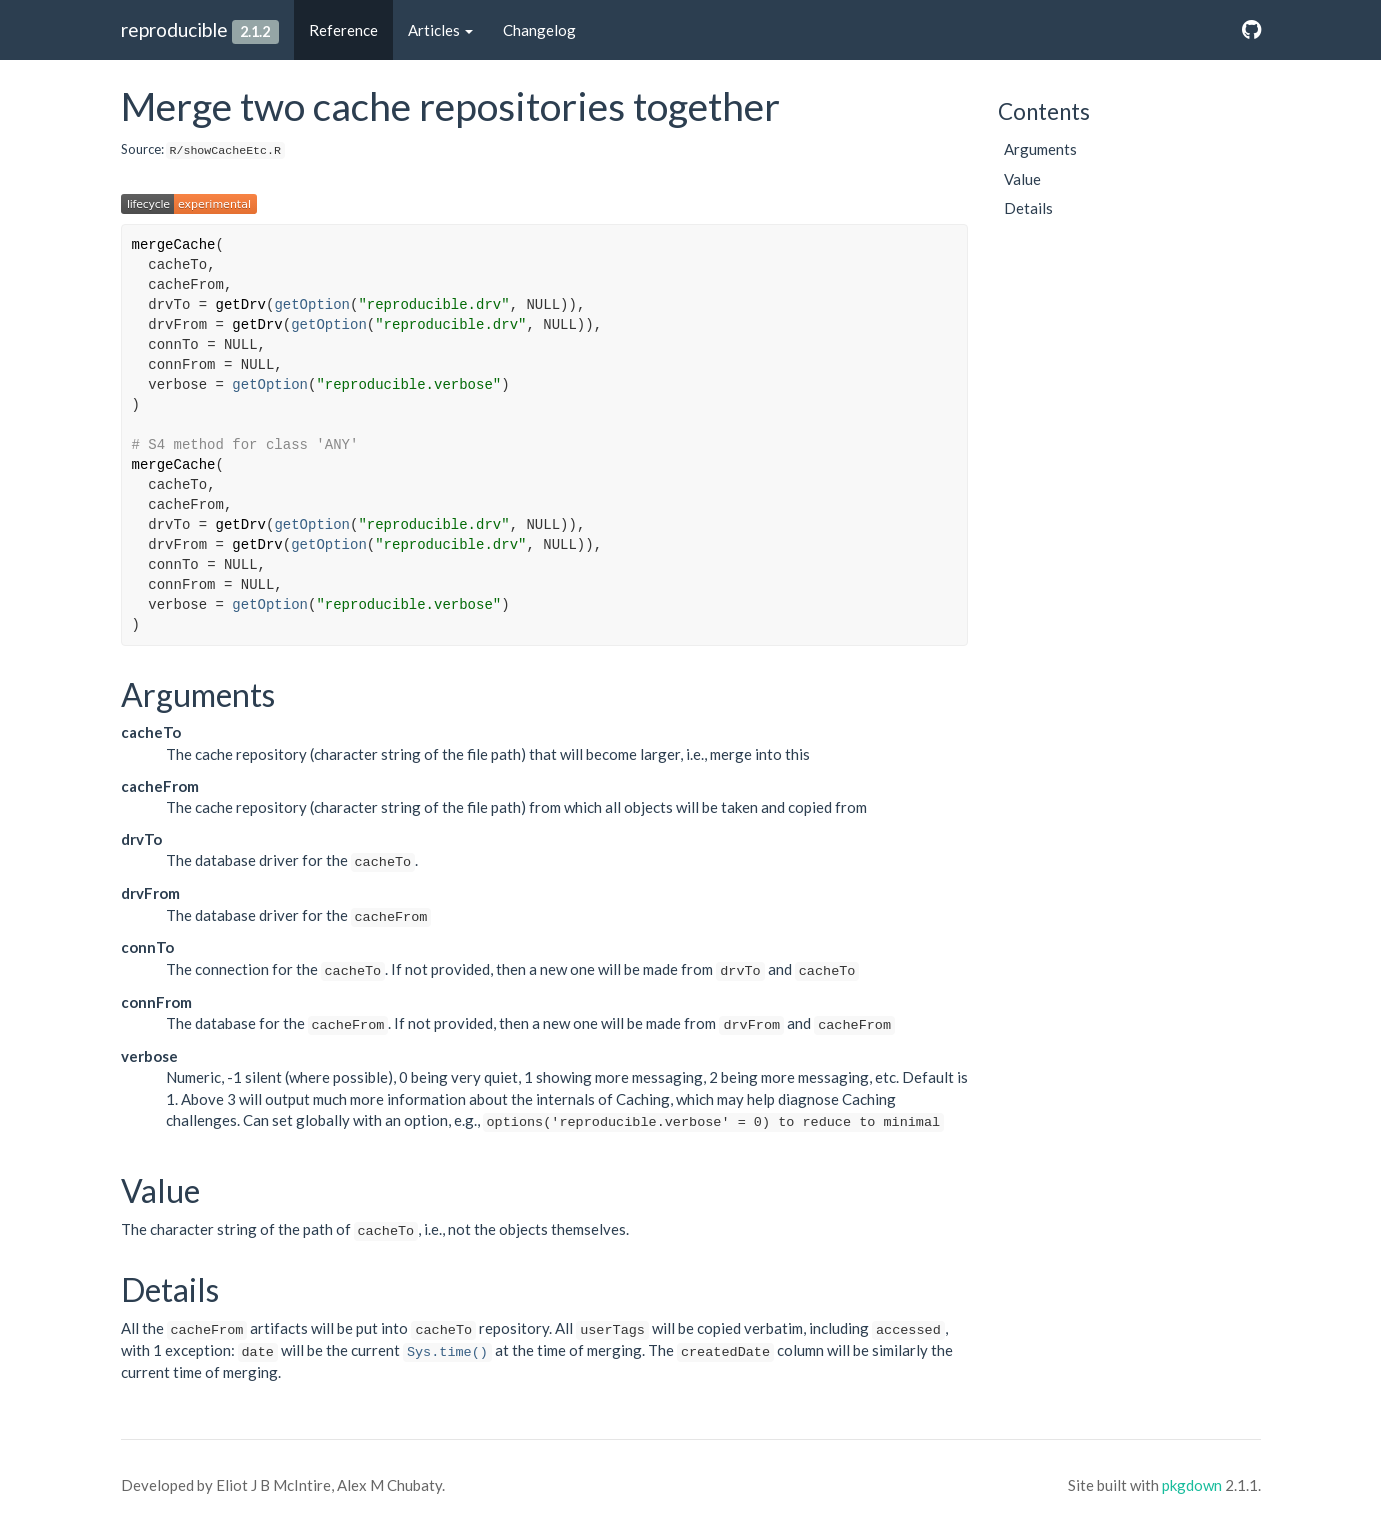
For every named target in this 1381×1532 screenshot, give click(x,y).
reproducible (174, 29)
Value (1022, 179)
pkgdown (1192, 1485)
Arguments (1040, 149)
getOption (312, 305)
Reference (343, 30)
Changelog (539, 30)
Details (1028, 208)
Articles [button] (440, 30)
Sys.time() (447, 1352)
